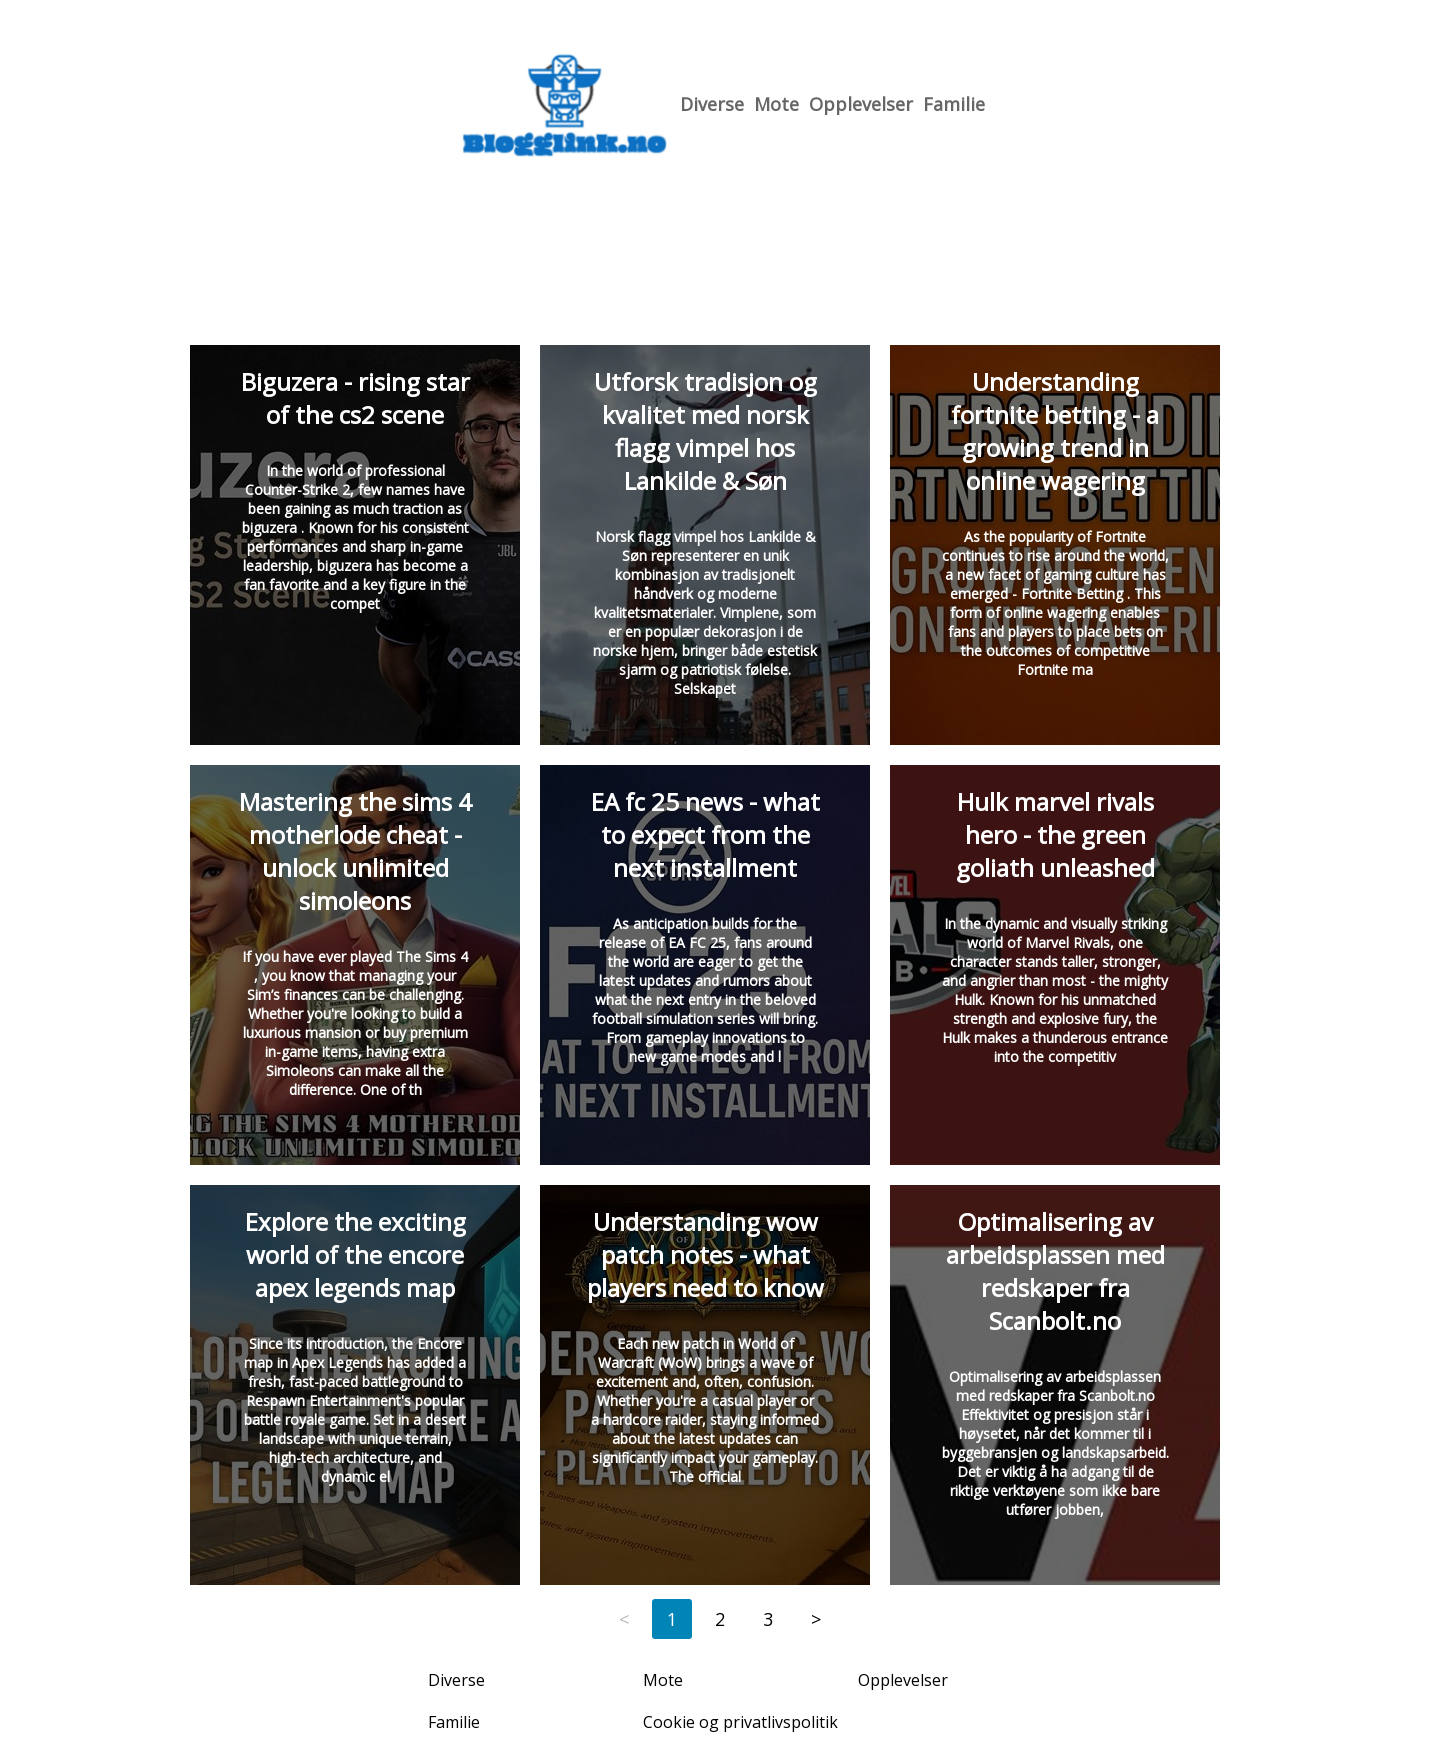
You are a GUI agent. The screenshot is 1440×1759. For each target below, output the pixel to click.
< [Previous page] (624, 1619)
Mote (776, 104)
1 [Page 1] (672, 1619)
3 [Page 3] (768, 1619)
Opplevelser (861, 104)
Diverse (712, 104)
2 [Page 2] (720, 1619)
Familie (954, 104)
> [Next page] (816, 1619)
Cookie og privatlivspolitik (740, 1722)
